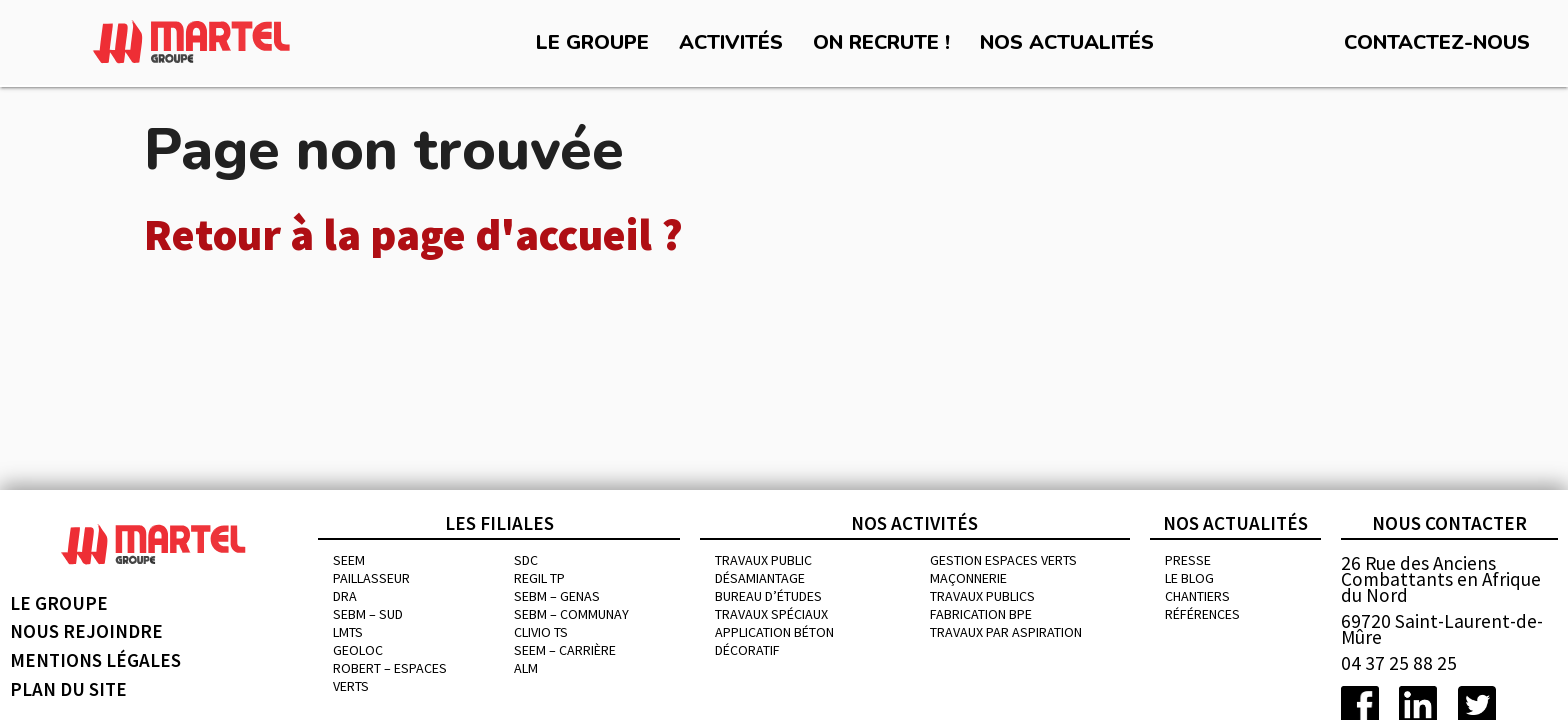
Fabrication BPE (981, 614)
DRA (345, 596)
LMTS (348, 632)
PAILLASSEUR (371, 578)
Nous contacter (1449, 523)
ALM (526, 668)
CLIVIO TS (541, 632)
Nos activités (914, 523)
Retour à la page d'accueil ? (413, 234)
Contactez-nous (1437, 42)
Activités (731, 42)
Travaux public (763, 560)
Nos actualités (1067, 42)
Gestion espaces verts (1003, 560)
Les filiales (499, 523)
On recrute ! (881, 42)
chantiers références (1202, 605)
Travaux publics (982, 596)
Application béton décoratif (774, 641)
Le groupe (592, 42)
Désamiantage (760, 578)
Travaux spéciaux (771, 614)
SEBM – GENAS (557, 596)
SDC (526, 560)
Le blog (1189, 578)
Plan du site (68, 689)
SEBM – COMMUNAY (571, 614)
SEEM (349, 560)
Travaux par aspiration (1006, 632)
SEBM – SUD (368, 614)
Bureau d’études (768, 596)
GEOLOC (358, 650)
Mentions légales (95, 660)
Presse (1188, 560)
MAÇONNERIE (968, 578)
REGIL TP (539, 578)
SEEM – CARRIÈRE (565, 650)
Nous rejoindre (86, 631)
